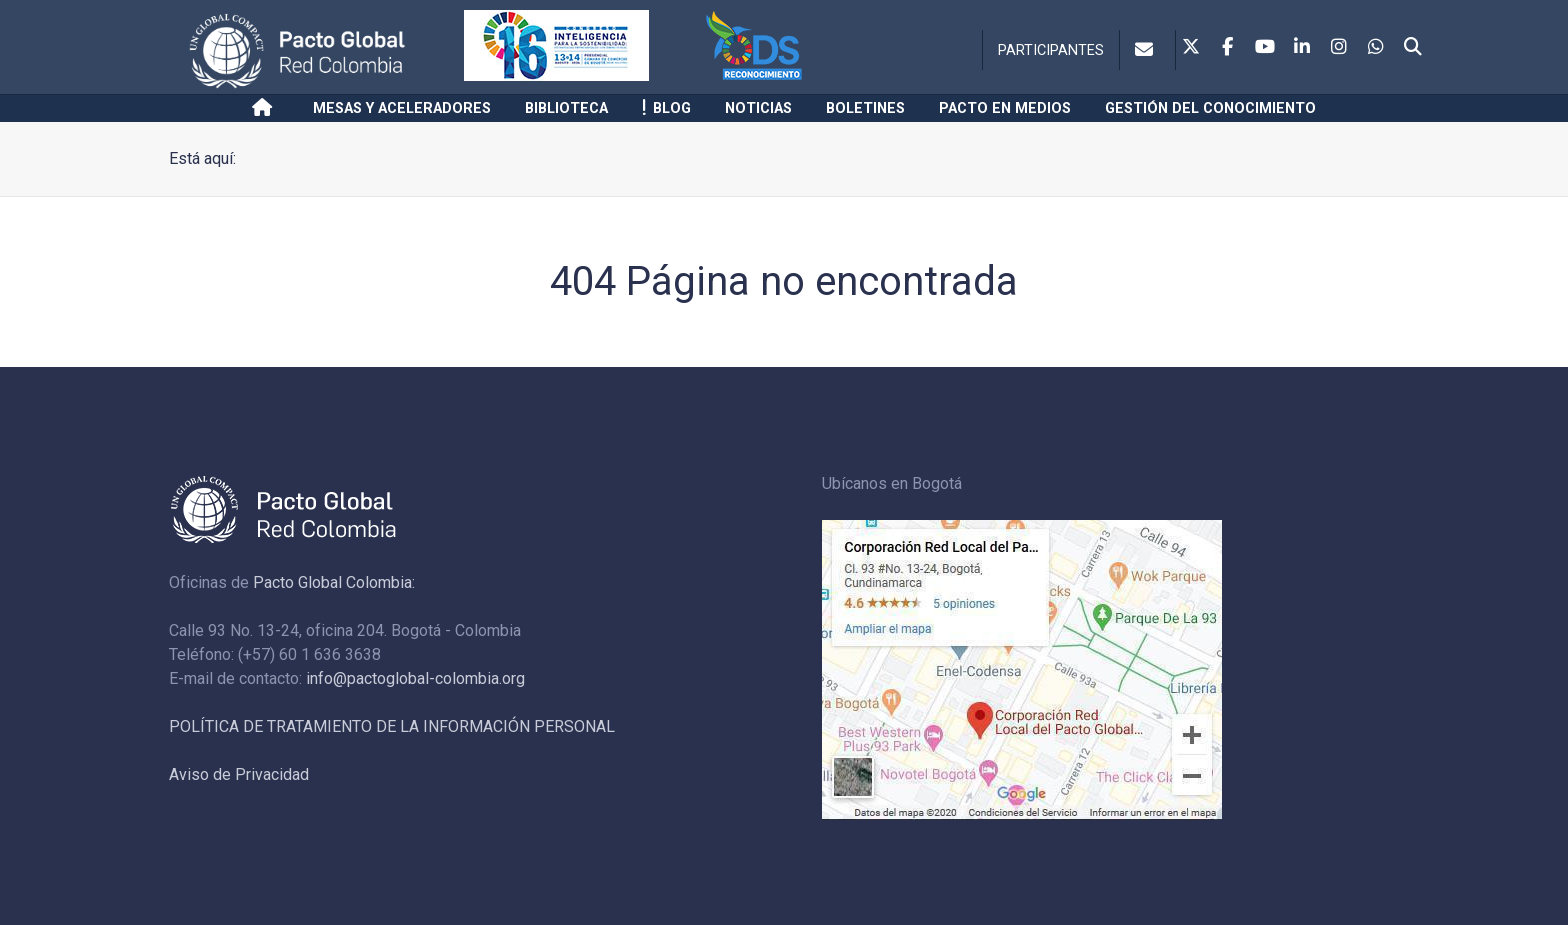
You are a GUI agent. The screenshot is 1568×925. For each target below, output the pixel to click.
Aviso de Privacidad (239, 774)
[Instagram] (1339, 48)
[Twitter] (1191, 48)
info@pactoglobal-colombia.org (415, 678)
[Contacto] (1147, 50)
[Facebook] (1228, 48)
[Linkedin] (1302, 48)
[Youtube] (1265, 48)
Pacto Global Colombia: (334, 582)
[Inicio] (265, 108)
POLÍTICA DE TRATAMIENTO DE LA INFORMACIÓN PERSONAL (392, 726)
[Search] (1413, 48)
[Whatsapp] (1376, 48)
